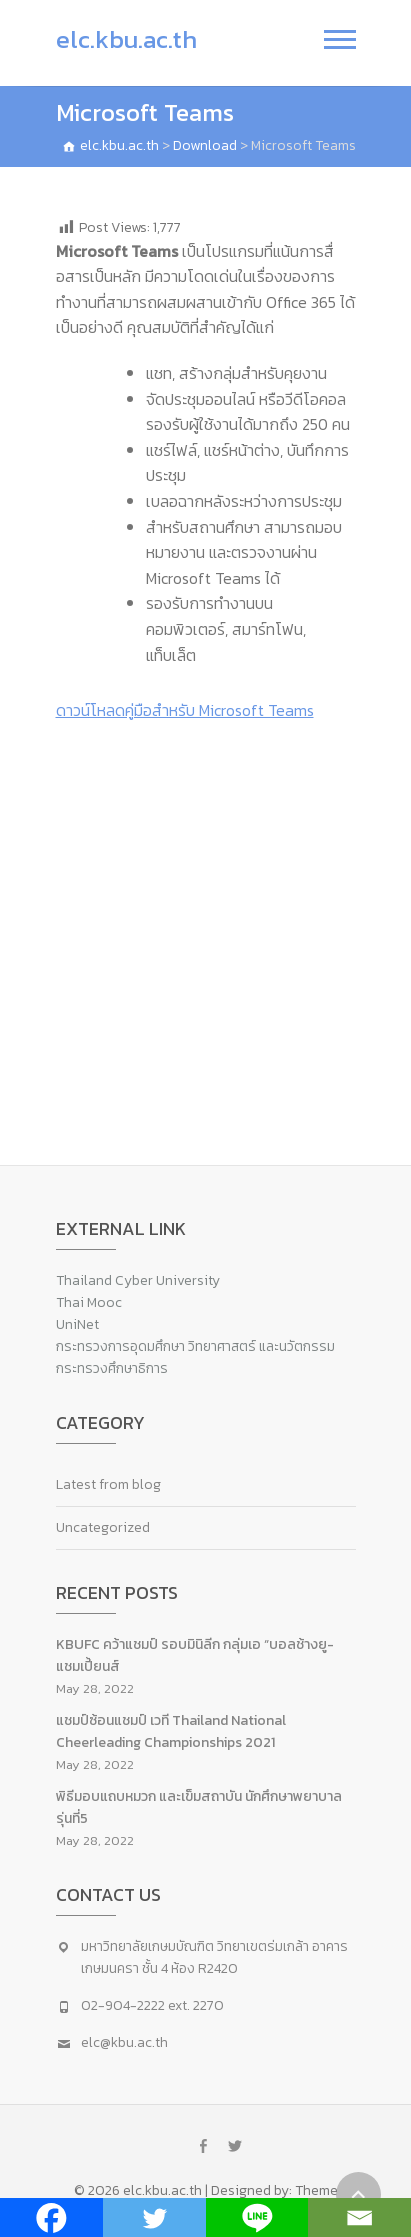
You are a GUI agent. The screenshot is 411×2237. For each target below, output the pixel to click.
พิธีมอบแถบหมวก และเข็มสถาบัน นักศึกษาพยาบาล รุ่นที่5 (199, 1807)
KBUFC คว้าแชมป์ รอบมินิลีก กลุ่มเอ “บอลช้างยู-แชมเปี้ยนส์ (195, 1655)
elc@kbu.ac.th (124, 2042)
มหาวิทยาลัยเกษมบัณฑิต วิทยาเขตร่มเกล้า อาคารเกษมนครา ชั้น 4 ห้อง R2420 (214, 1957)
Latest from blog (108, 1484)
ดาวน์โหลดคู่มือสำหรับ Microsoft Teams (185, 710)
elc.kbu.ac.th (126, 39)
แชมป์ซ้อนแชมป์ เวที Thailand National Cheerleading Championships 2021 (171, 1731)
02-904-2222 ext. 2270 (152, 2005)
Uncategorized (103, 1527)
